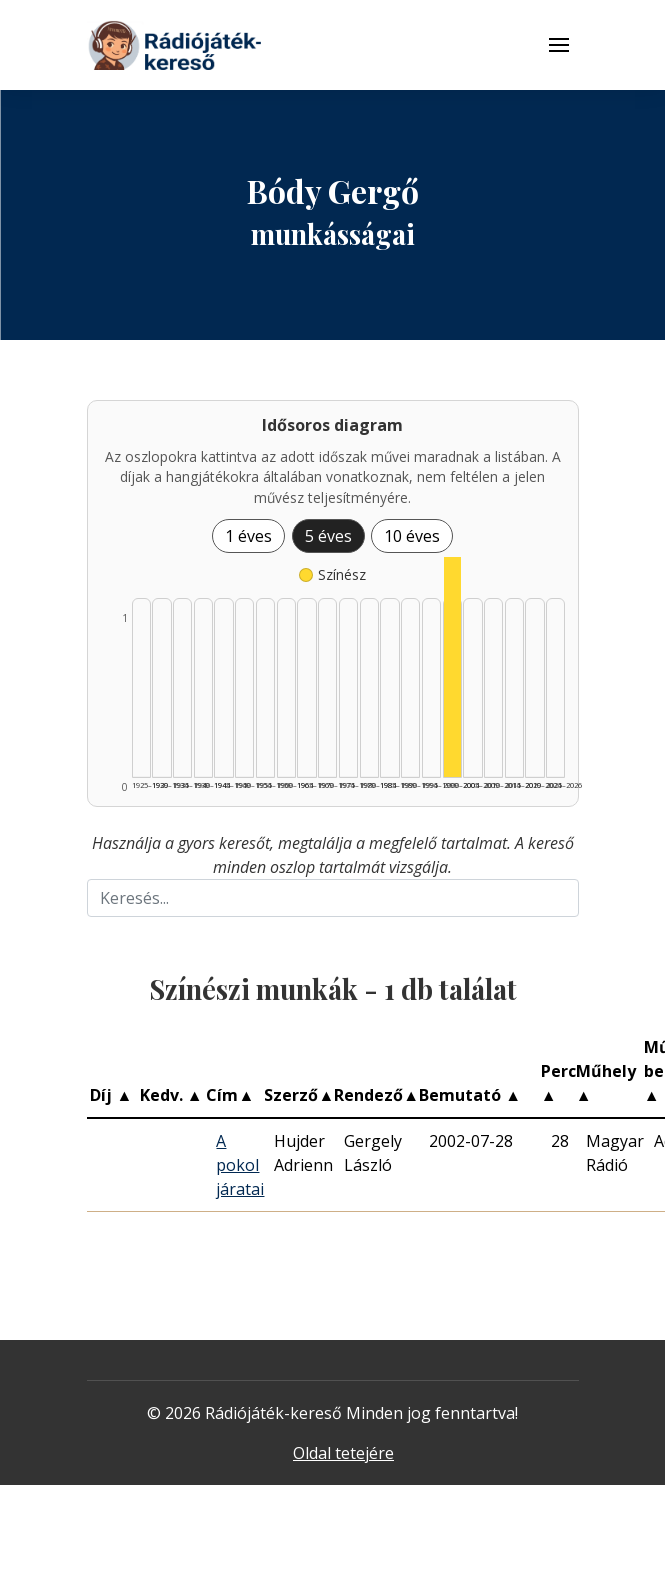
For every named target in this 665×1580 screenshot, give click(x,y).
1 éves (248, 536)
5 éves (328, 536)
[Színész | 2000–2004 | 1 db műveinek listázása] (452, 667)
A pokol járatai (240, 1165)
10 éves (412, 536)
